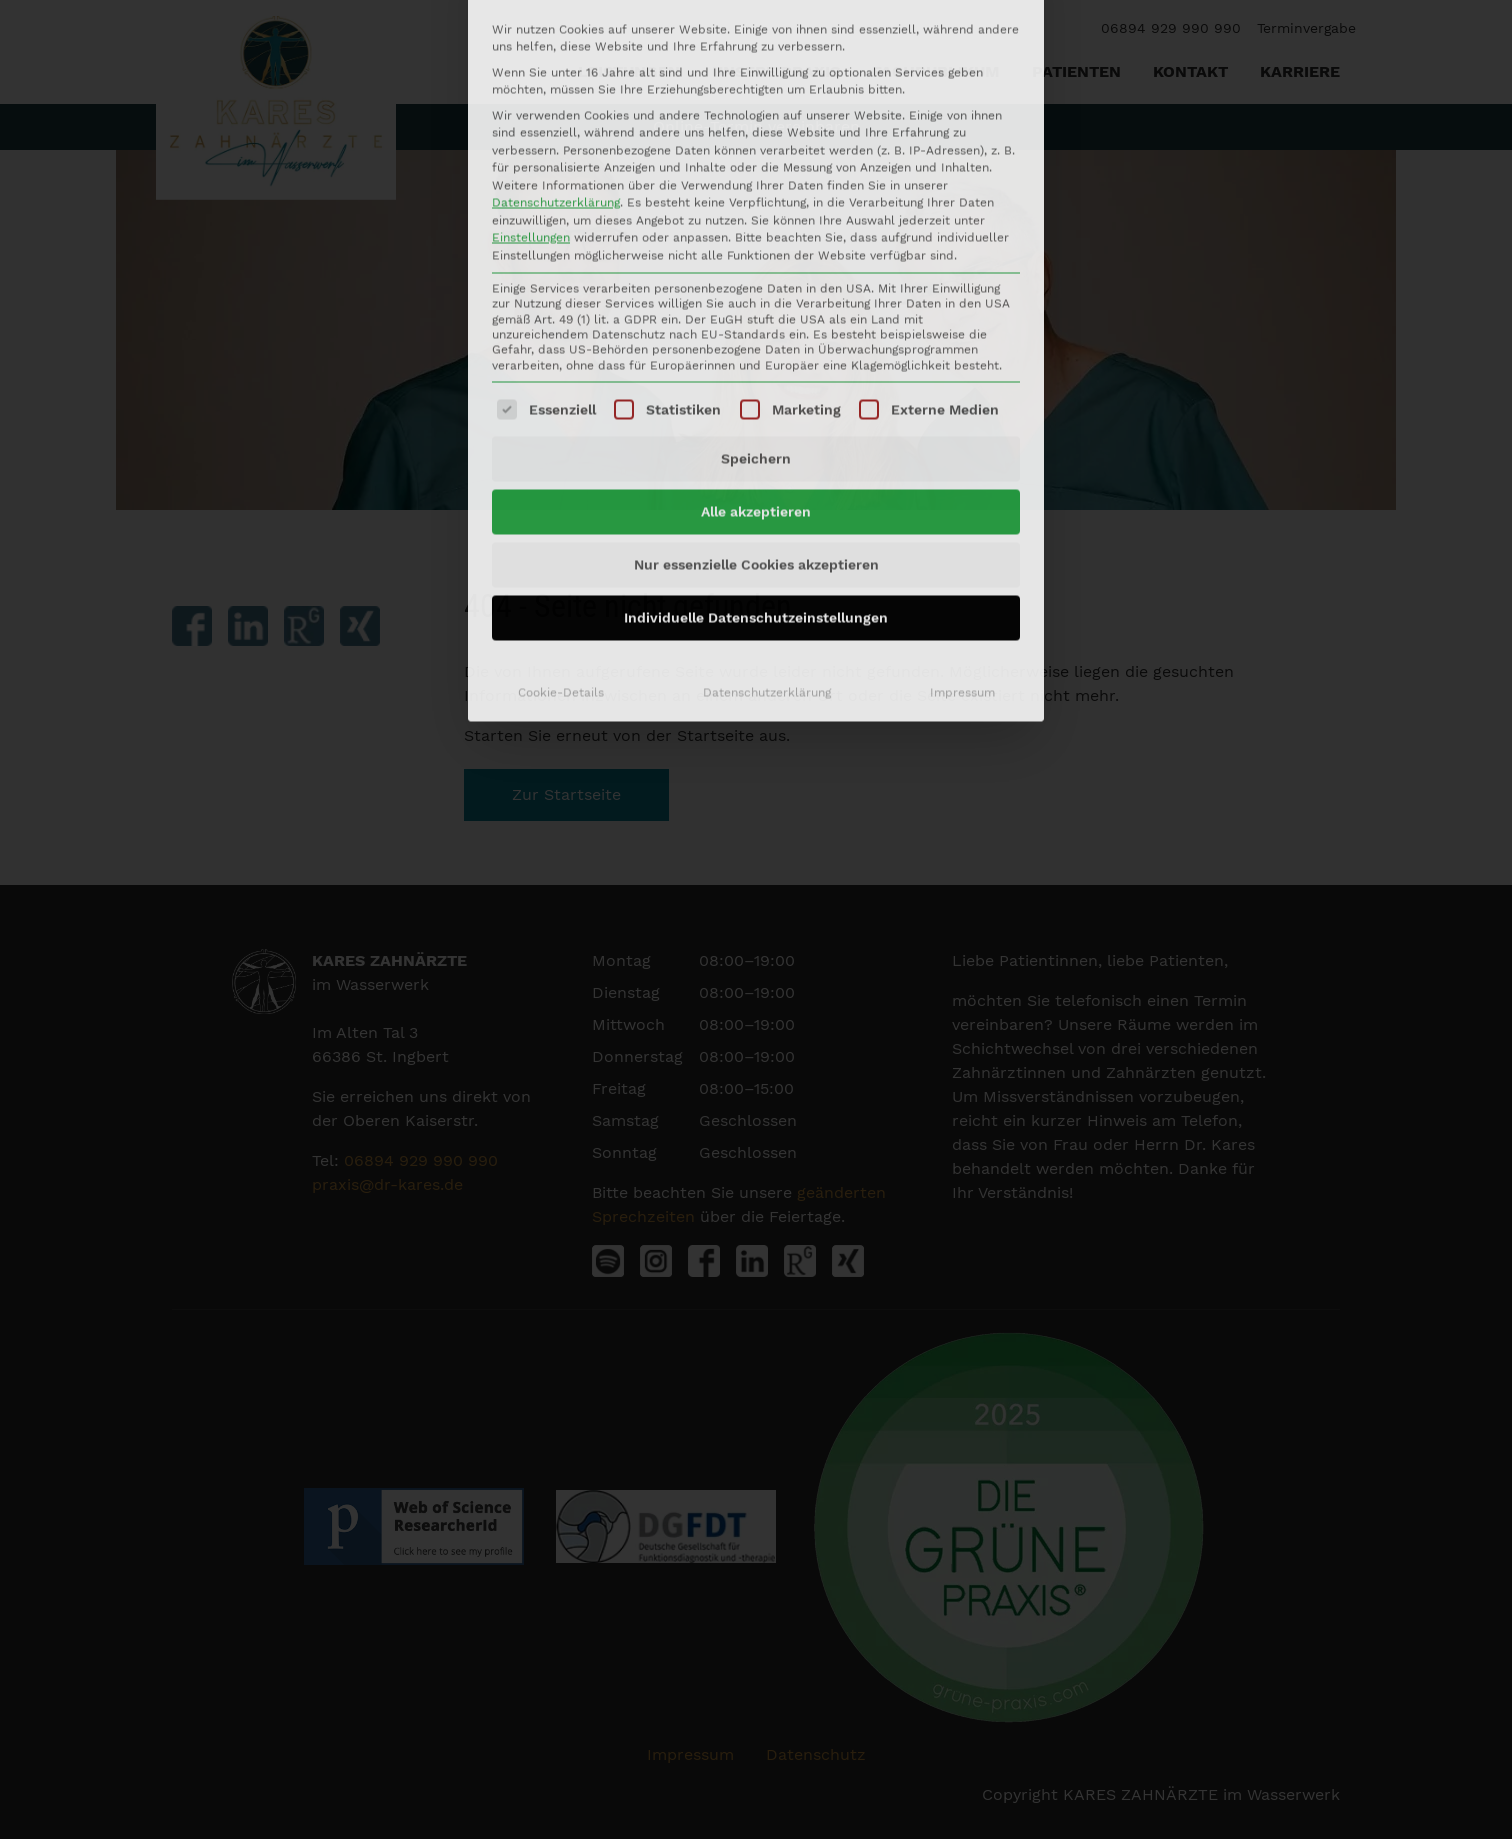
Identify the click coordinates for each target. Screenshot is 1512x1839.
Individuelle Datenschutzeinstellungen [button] (756, 394)
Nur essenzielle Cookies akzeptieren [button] (756, 341)
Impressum (962, 469)
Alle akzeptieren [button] (756, 288)
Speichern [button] (756, 235)
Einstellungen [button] (531, 14)
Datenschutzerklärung (767, 469)
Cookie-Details (561, 469)
